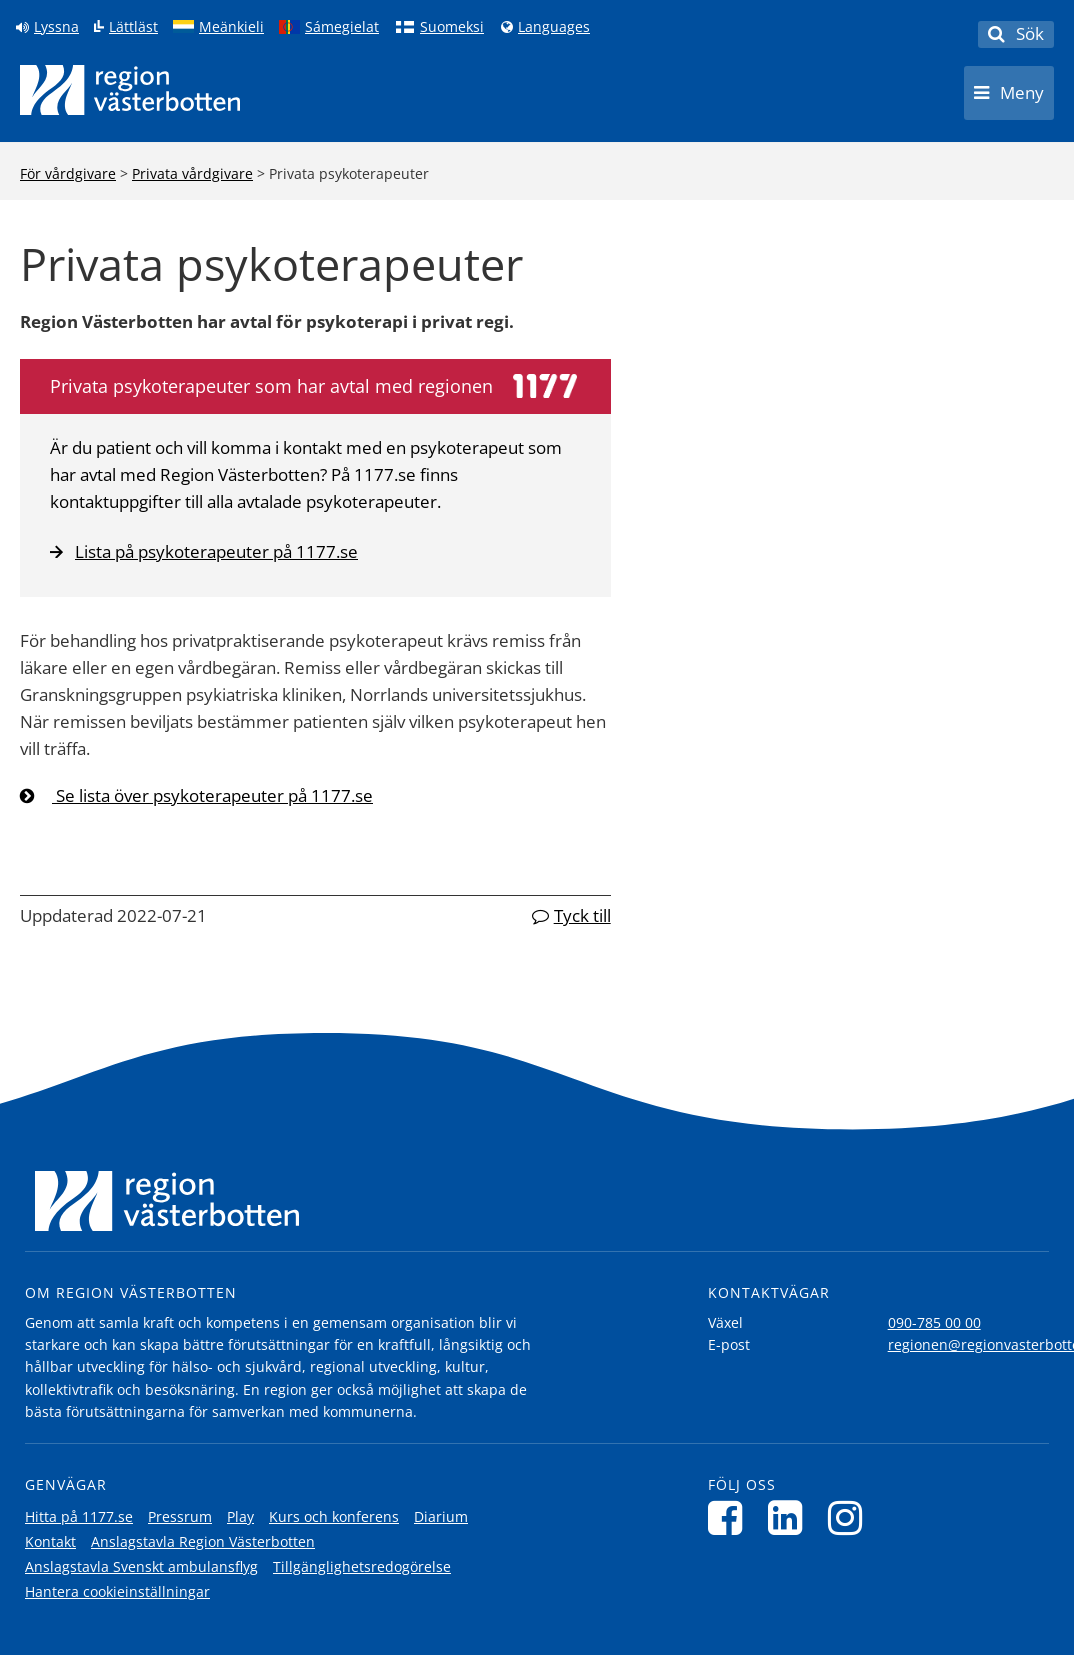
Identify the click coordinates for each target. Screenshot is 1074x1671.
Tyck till (582, 915)
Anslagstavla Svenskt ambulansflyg (141, 1566)
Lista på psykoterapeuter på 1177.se (204, 551)
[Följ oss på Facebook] (730, 1517)
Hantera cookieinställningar (117, 1591)
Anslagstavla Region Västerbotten (203, 1541)
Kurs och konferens (334, 1516)
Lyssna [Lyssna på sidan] (56, 27)
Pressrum (180, 1516)
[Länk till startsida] (130, 90)
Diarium (441, 1516)
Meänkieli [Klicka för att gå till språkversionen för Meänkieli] (231, 27)
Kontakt (50, 1541)
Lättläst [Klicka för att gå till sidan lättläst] (133, 27)
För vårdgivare (68, 173)
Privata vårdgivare (192, 173)
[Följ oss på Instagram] (850, 1517)
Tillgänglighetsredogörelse (362, 1566)
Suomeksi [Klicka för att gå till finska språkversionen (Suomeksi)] (452, 27)
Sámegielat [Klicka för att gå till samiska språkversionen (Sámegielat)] (342, 27)
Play (240, 1516)
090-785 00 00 (934, 1322)
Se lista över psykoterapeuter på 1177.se (212, 795)
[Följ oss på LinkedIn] (790, 1517)
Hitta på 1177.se (79, 1516)
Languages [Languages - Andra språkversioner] (554, 27)
